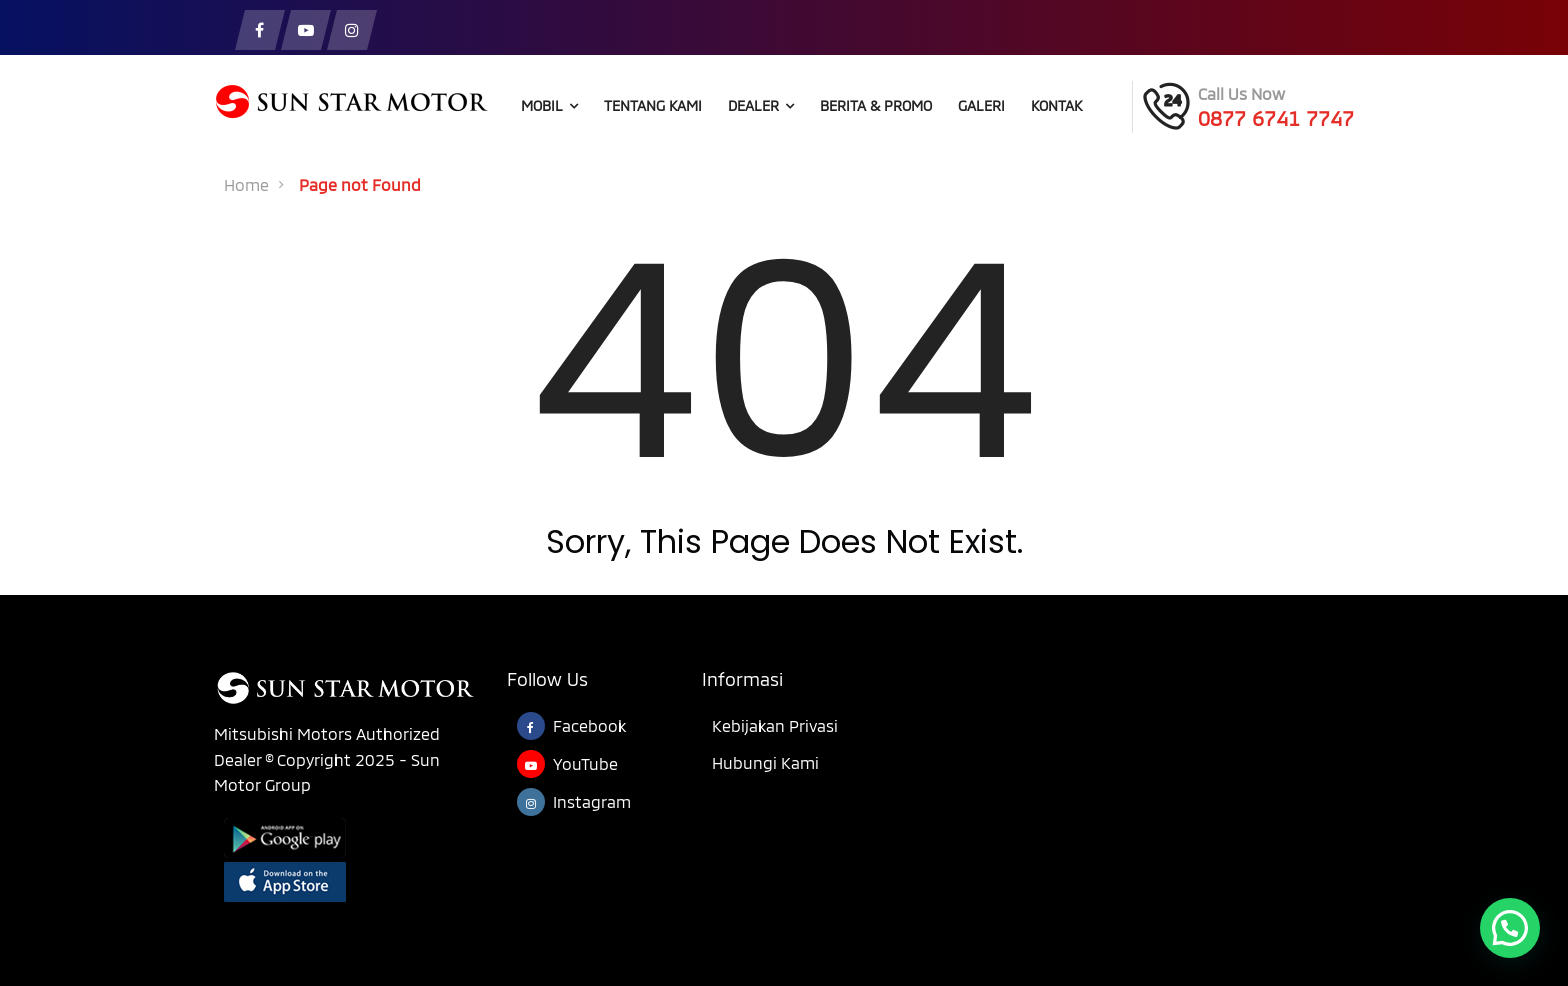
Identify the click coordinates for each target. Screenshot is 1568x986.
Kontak (1056, 105)
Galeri (981, 105)
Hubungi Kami (765, 762)
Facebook (589, 725)
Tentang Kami (653, 105)
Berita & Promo (876, 105)
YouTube (585, 763)
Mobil (549, 105)
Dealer (761, 105)
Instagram (592, 801)
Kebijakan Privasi (775, 725)
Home (246, 184)
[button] (1510, 928)
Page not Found (360, 184)
